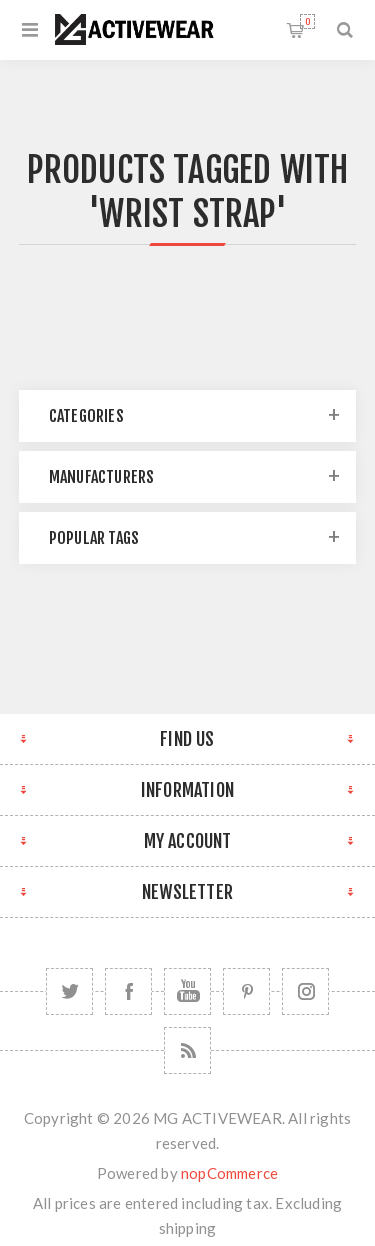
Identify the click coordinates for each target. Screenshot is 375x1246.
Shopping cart (307, 21)
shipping (188, 1228)
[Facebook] (128, 991)
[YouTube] (187, 991)
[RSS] (187, 1050)
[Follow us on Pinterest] (246, 991)
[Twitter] (69, 991)
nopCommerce (229, 1173)
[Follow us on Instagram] (305, 991)
